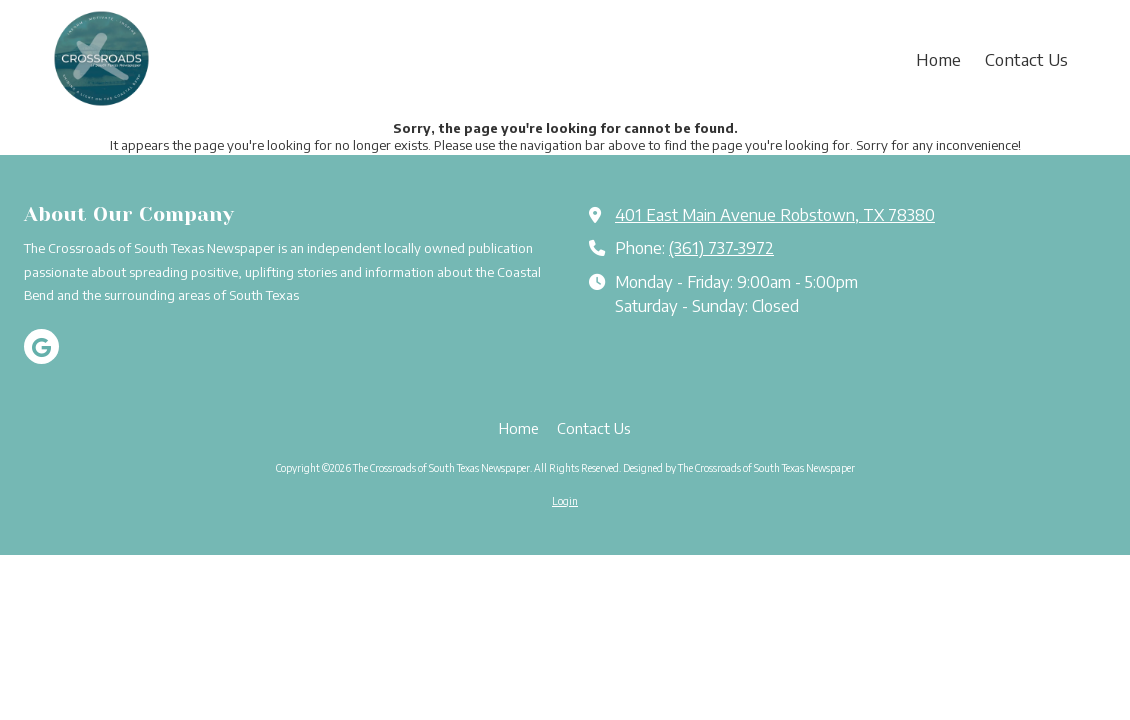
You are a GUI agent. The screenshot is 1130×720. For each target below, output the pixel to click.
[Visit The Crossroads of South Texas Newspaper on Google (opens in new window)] (41, 346)
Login (565, 501)
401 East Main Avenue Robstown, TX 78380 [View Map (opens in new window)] (775, 214)
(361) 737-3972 (721, 247)
